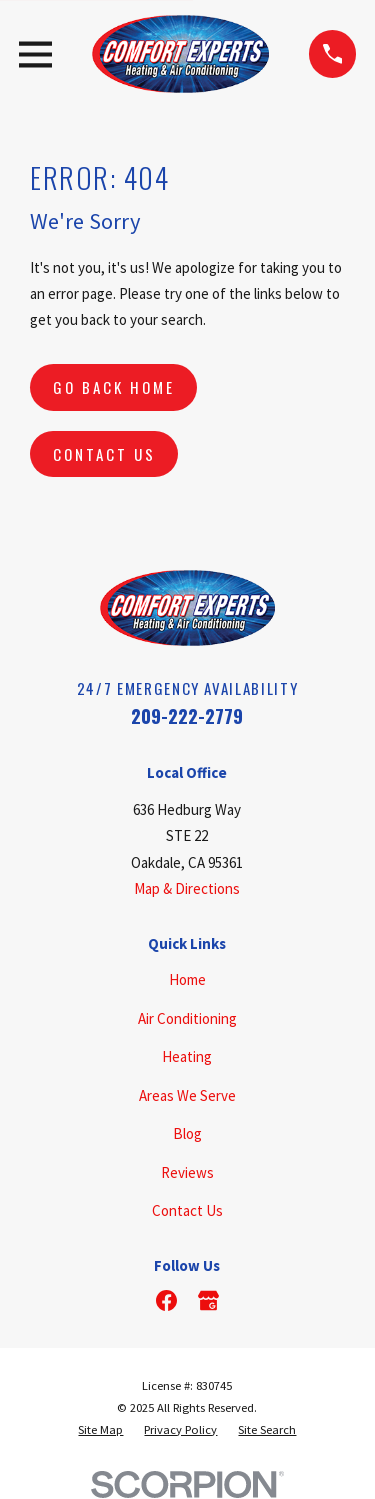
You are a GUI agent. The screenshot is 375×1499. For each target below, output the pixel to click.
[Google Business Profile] (208, 1300)
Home (187, 979)
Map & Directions (187, 888)
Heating (187, 1056)
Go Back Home (114, 387)
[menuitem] (100, 1430)
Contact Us (104, 454)
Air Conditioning (187, 1018)
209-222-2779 (187, 715)
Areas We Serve (187, 1095)
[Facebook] (166, 1300)
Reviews (187, 1172)
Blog (187, 1133)
